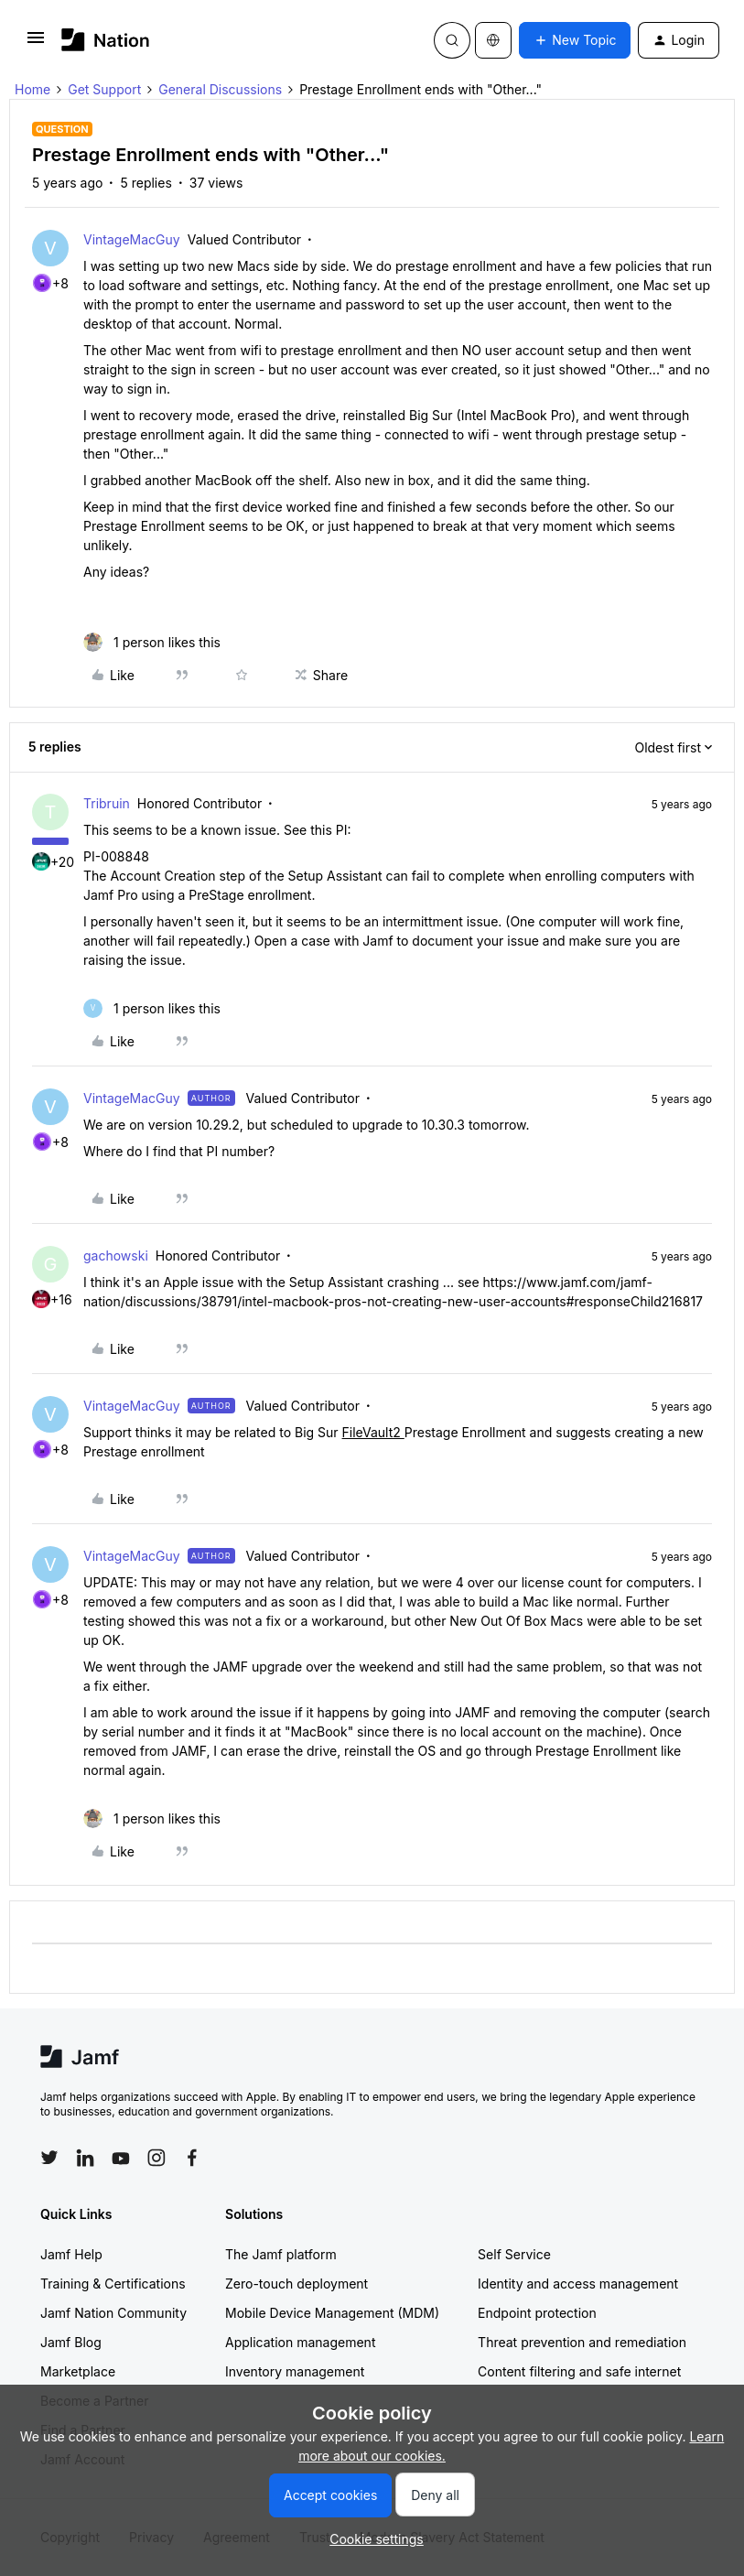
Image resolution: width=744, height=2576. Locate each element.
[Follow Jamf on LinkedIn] (85, 2157)
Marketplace (77, 2371)
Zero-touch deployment (296, 2283)
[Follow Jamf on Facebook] (192, 2157)
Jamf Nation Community (113, 2313)
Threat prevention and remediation (582, 2342)
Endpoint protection (537, 2313)
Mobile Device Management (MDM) (332, 2313)
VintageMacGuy (131, 239)
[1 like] (152, 642)
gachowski (115, 1255)
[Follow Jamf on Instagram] (156, 2157)
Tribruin (106, 803)
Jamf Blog (71, 2342)
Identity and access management (578, 2283)
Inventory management (294, 2371)
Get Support (104, 89)
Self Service (514, 2254)
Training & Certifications (113, 2283)
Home (32, 89)
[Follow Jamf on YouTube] (121, 2157)
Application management (300, 2342)
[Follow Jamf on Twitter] (49, 2157)
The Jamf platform (281, 2254)
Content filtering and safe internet (579, 2371)
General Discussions (220, 89)
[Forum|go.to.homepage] (105, 39)
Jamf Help (71, 2254)
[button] (36, 43)
